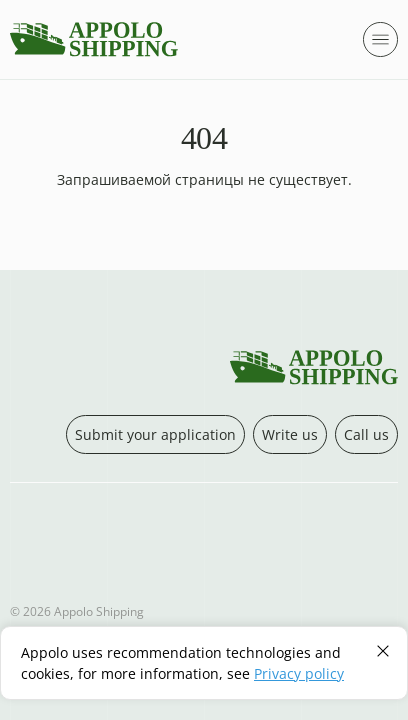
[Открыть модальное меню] (380, 39)
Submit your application (155, 434)
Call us (366, 434)
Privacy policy (299, 673)
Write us (290, 434)
